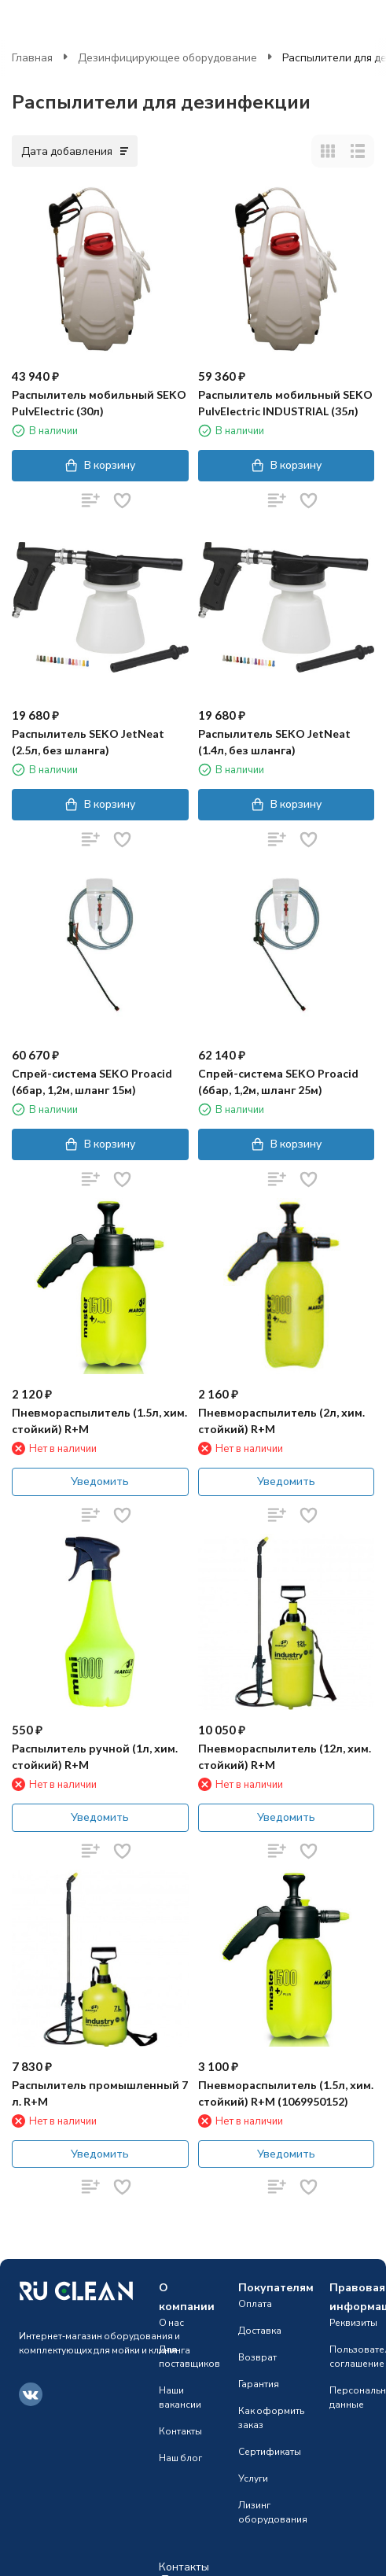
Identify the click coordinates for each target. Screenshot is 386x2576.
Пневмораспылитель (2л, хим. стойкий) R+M (281, 1420)
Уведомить (100, 1480)
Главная (32, 57)
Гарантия (258, 2384)
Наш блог (180, 2458)
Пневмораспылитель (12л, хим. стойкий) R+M (284, 1756)
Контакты (180, 2431)
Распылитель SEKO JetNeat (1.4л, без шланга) (274, 742)
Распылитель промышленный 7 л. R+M (100, 2093)
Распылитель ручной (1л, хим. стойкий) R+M (95, 1756)
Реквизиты (353, 2322)
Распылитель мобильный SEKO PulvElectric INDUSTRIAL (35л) (285, 403)
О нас (171, 2322)
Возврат (257, 2357)
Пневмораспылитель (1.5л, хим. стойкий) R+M (99, 1420)
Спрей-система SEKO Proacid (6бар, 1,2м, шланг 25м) (278, 1081)
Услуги (253, 2478)
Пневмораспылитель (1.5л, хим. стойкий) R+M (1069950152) (285, 2093)
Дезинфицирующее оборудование (167, 57)
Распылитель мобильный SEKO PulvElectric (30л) (99, 403)
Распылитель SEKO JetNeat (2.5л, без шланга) (88, 742)
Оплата (255, 2303)
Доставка (259, 2330)
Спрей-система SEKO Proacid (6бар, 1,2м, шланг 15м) (92, 1081)
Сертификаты (269, 2451)
